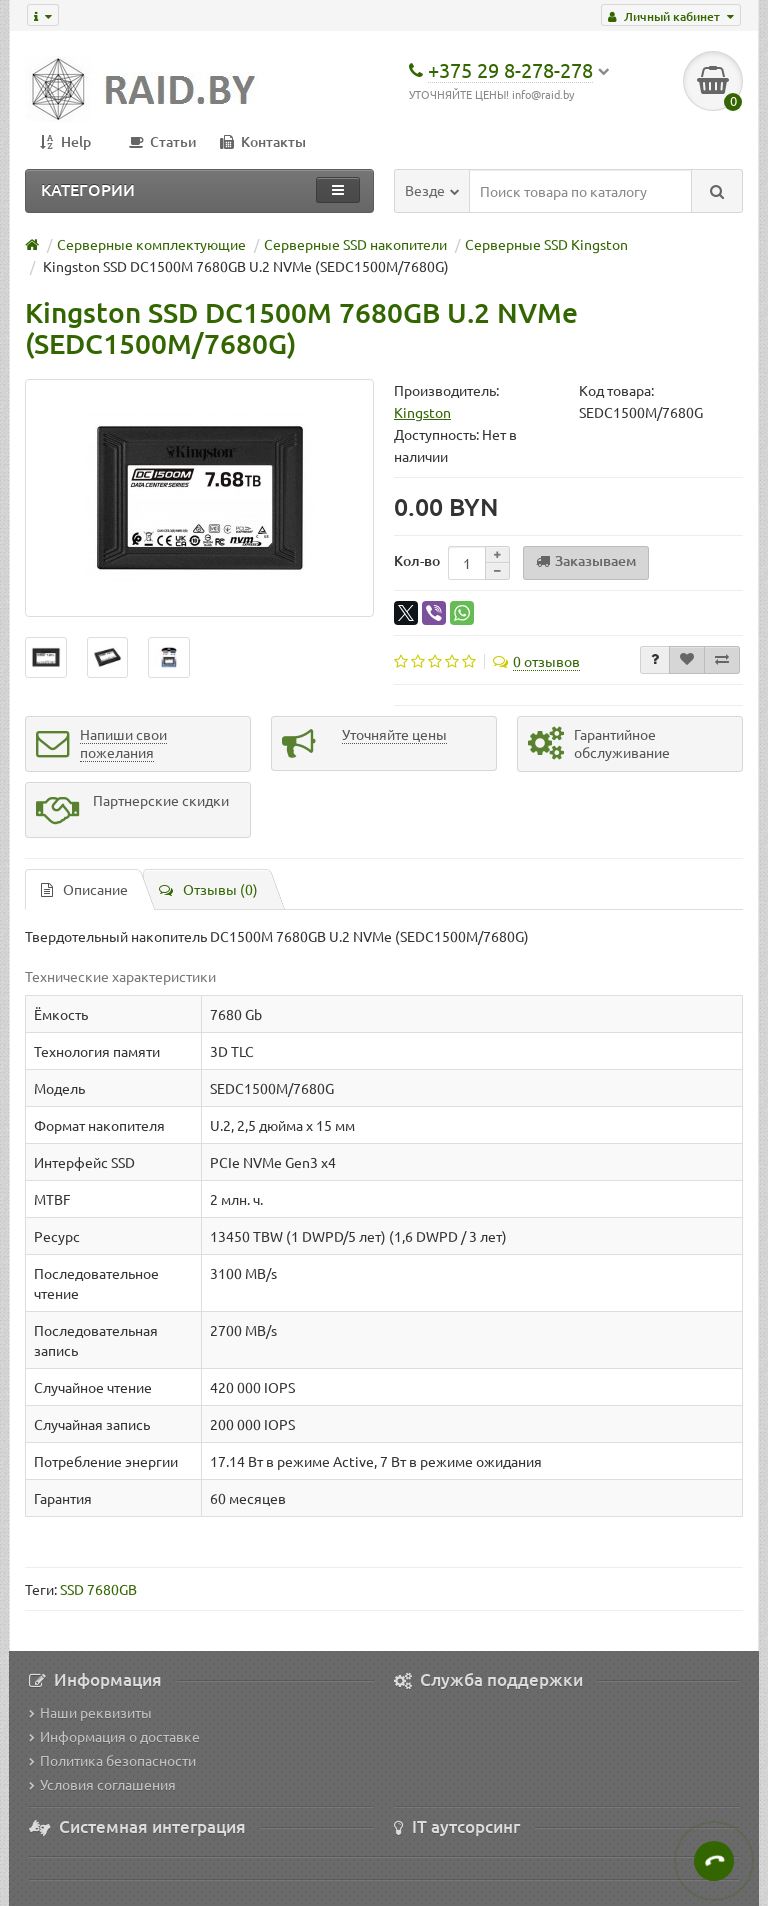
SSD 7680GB (98, 1589)
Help (65, 141)
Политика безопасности (112, 1760)
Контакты (263, 141)
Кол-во (417, 560)
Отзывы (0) (208, 889)
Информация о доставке (114, 1736)
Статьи (163, 141)
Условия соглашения (102, 1784)
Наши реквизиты (90, 1712)
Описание (84, 889)
